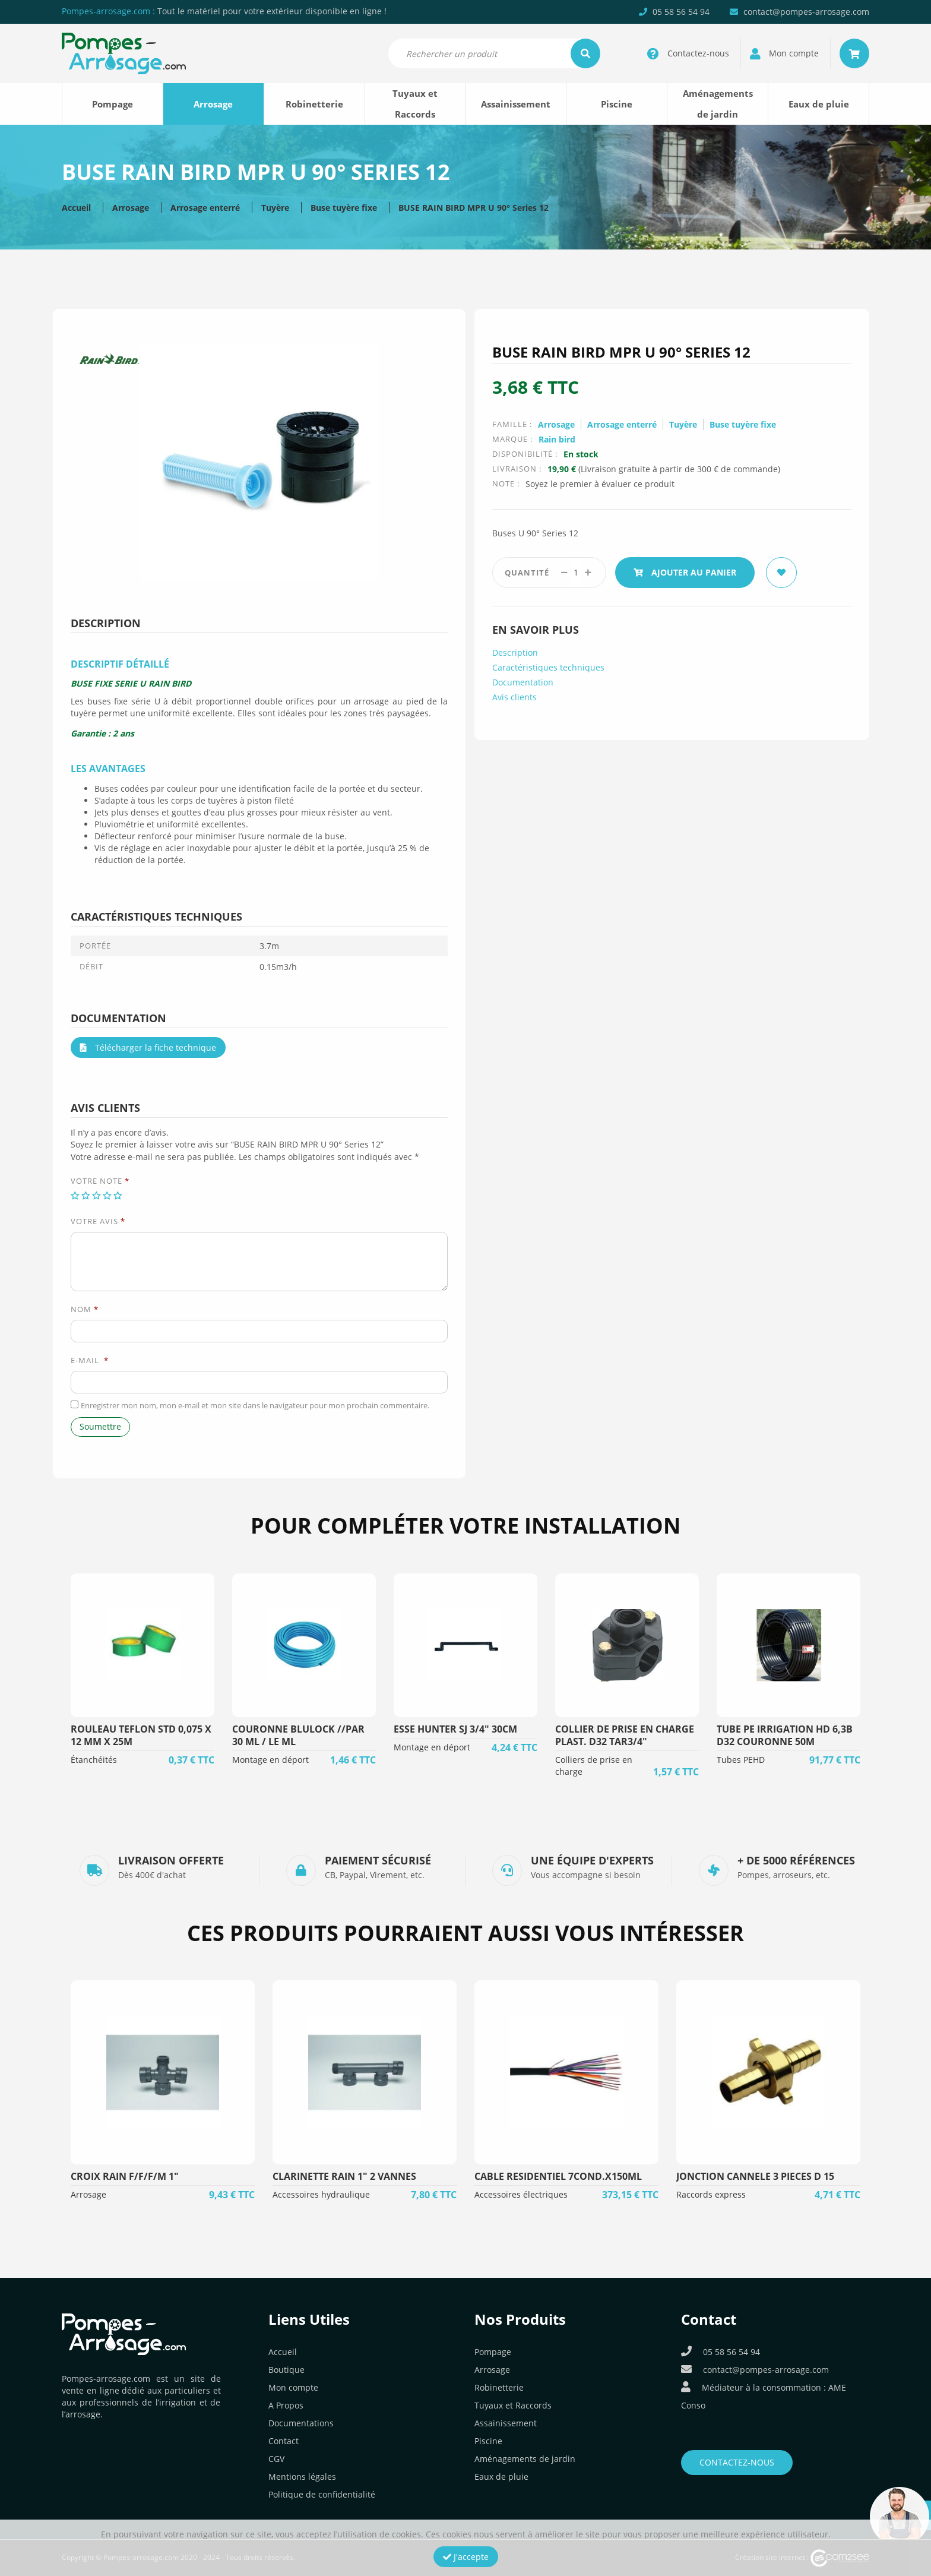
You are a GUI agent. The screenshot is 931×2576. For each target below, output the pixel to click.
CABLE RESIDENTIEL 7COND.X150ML (558, 2176)
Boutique (286, 2369)
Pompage (112, 104)
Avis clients (514, 697)
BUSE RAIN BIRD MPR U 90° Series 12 (473, 207)
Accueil (76, 207)
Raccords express (711, 2194)
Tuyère (275, 207)
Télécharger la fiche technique (148, 1047)
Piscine (616, 104)
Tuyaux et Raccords (415, 103)
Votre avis (98, 1221)
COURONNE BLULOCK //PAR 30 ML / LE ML (298, 1735)
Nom (85, 1309)
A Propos (285, 2405)
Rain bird (557, 439)
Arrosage (213, 104)
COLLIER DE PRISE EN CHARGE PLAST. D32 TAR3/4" (624, 1735)
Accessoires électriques (521, 2194)
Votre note (100, 1180)
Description (515, 652)
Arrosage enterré (205, 207)
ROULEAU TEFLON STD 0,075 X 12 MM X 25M (141, 1735)
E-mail (90, 1360)
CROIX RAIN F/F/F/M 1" (125, 2176)
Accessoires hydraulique (321, 2194)
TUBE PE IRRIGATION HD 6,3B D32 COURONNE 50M (785, 1735)
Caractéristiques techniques (548, 667)
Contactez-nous (736, 2462)
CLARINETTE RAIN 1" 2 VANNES (344, 2176)
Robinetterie (314, 104)
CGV (276, 2458)
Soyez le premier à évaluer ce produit (599, 483)
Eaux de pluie (818, 104)
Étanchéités (94, 1759)
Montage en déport (270, 1759)
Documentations (301, 2423)
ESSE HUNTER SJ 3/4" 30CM (455, 1729)
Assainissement (515, 104)
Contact (283, 2441)
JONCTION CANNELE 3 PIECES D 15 (755, 2176)
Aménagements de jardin (718, 103)
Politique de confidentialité (321, 2494)
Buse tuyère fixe (344, 207)
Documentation (522, 682)
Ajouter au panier (685, 572)
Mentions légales (302, 2476)
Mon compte (293, 2387)
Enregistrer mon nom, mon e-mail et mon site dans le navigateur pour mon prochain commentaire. (255, 1405)
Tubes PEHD (741, 1759)
